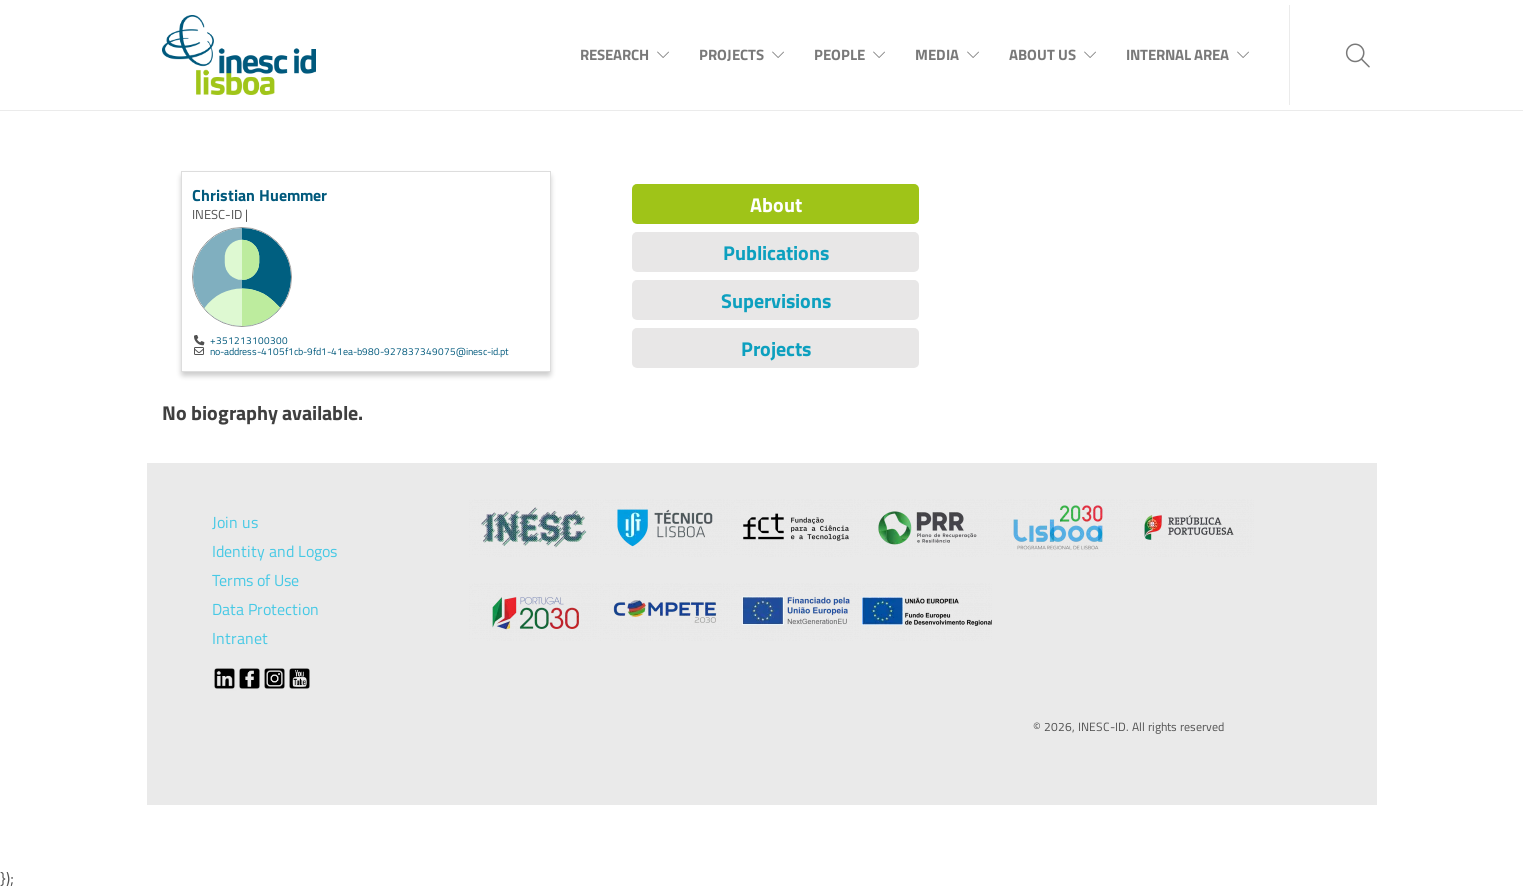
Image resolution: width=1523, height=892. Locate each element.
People (839, 54)
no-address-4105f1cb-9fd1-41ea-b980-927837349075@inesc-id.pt (359, 351)
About (776, 204)
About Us (1042, 54)
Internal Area (1177, 54)
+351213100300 (249, 340)
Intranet (240, 638)
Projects (731, 54)
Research (614, 54)
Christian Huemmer (259, 195)
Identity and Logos (274, 551)
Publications (776, 252)
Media (937, 54)
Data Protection (265, 609)
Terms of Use (255, 580)
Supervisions (776, 300)
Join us (235, 522)
